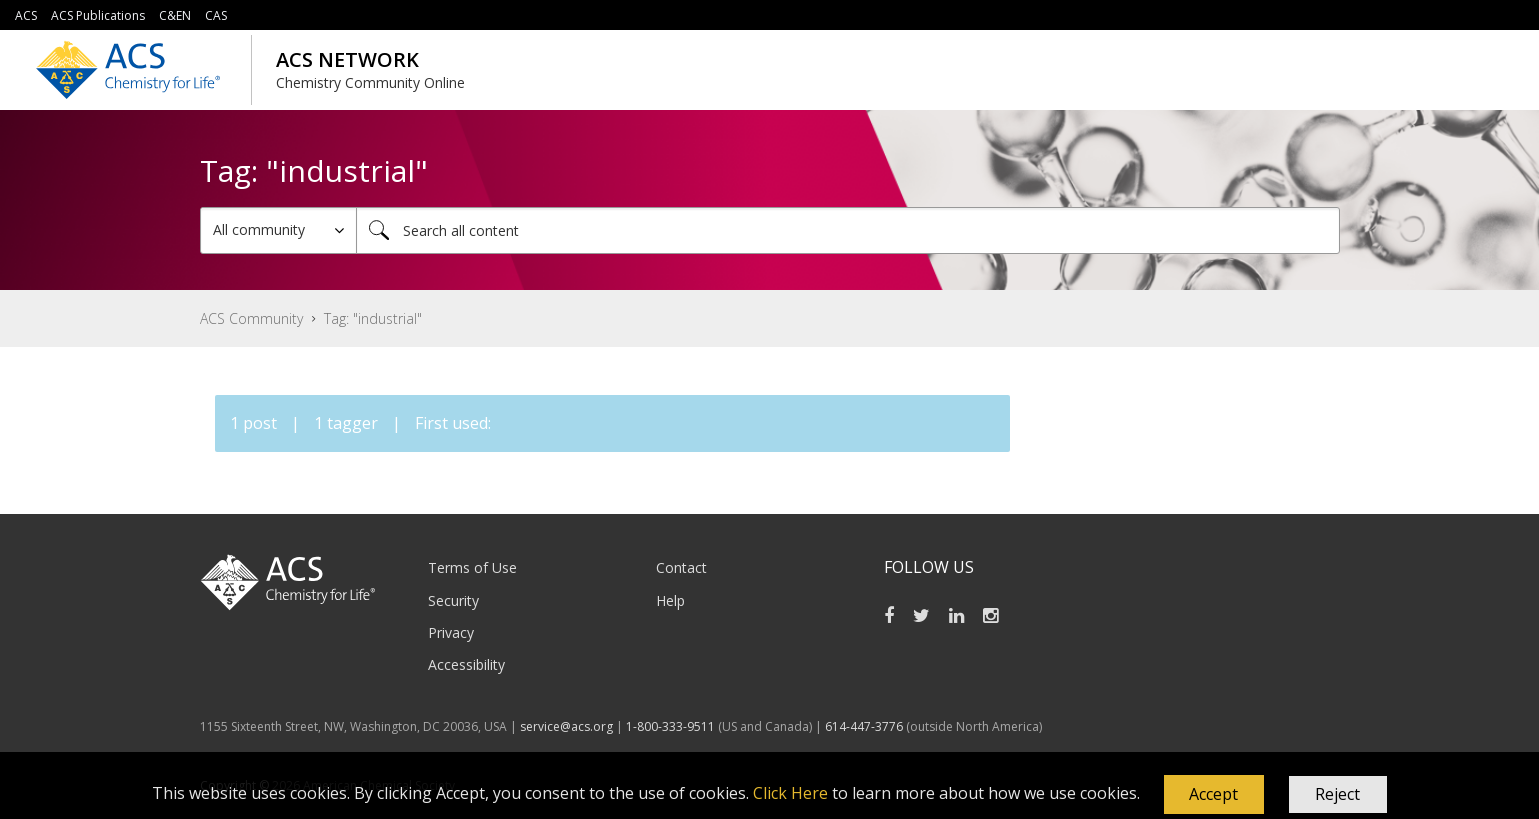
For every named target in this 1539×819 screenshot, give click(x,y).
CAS (216, 15)
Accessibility (466, 664)
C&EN (175, 15)
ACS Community (251, 318)
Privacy (451, 632)
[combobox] (848, 230)
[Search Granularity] (278, 230)
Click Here (790, 793)
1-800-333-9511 (670, 726)
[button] (1214, 795)
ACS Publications (98, 15)
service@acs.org (566, 726)
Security (453, 600)
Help (670, 600)
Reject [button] (1337, 794)
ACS (26, 15)
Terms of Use (472, 567)
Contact (681, 567)
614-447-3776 (865, 726)
